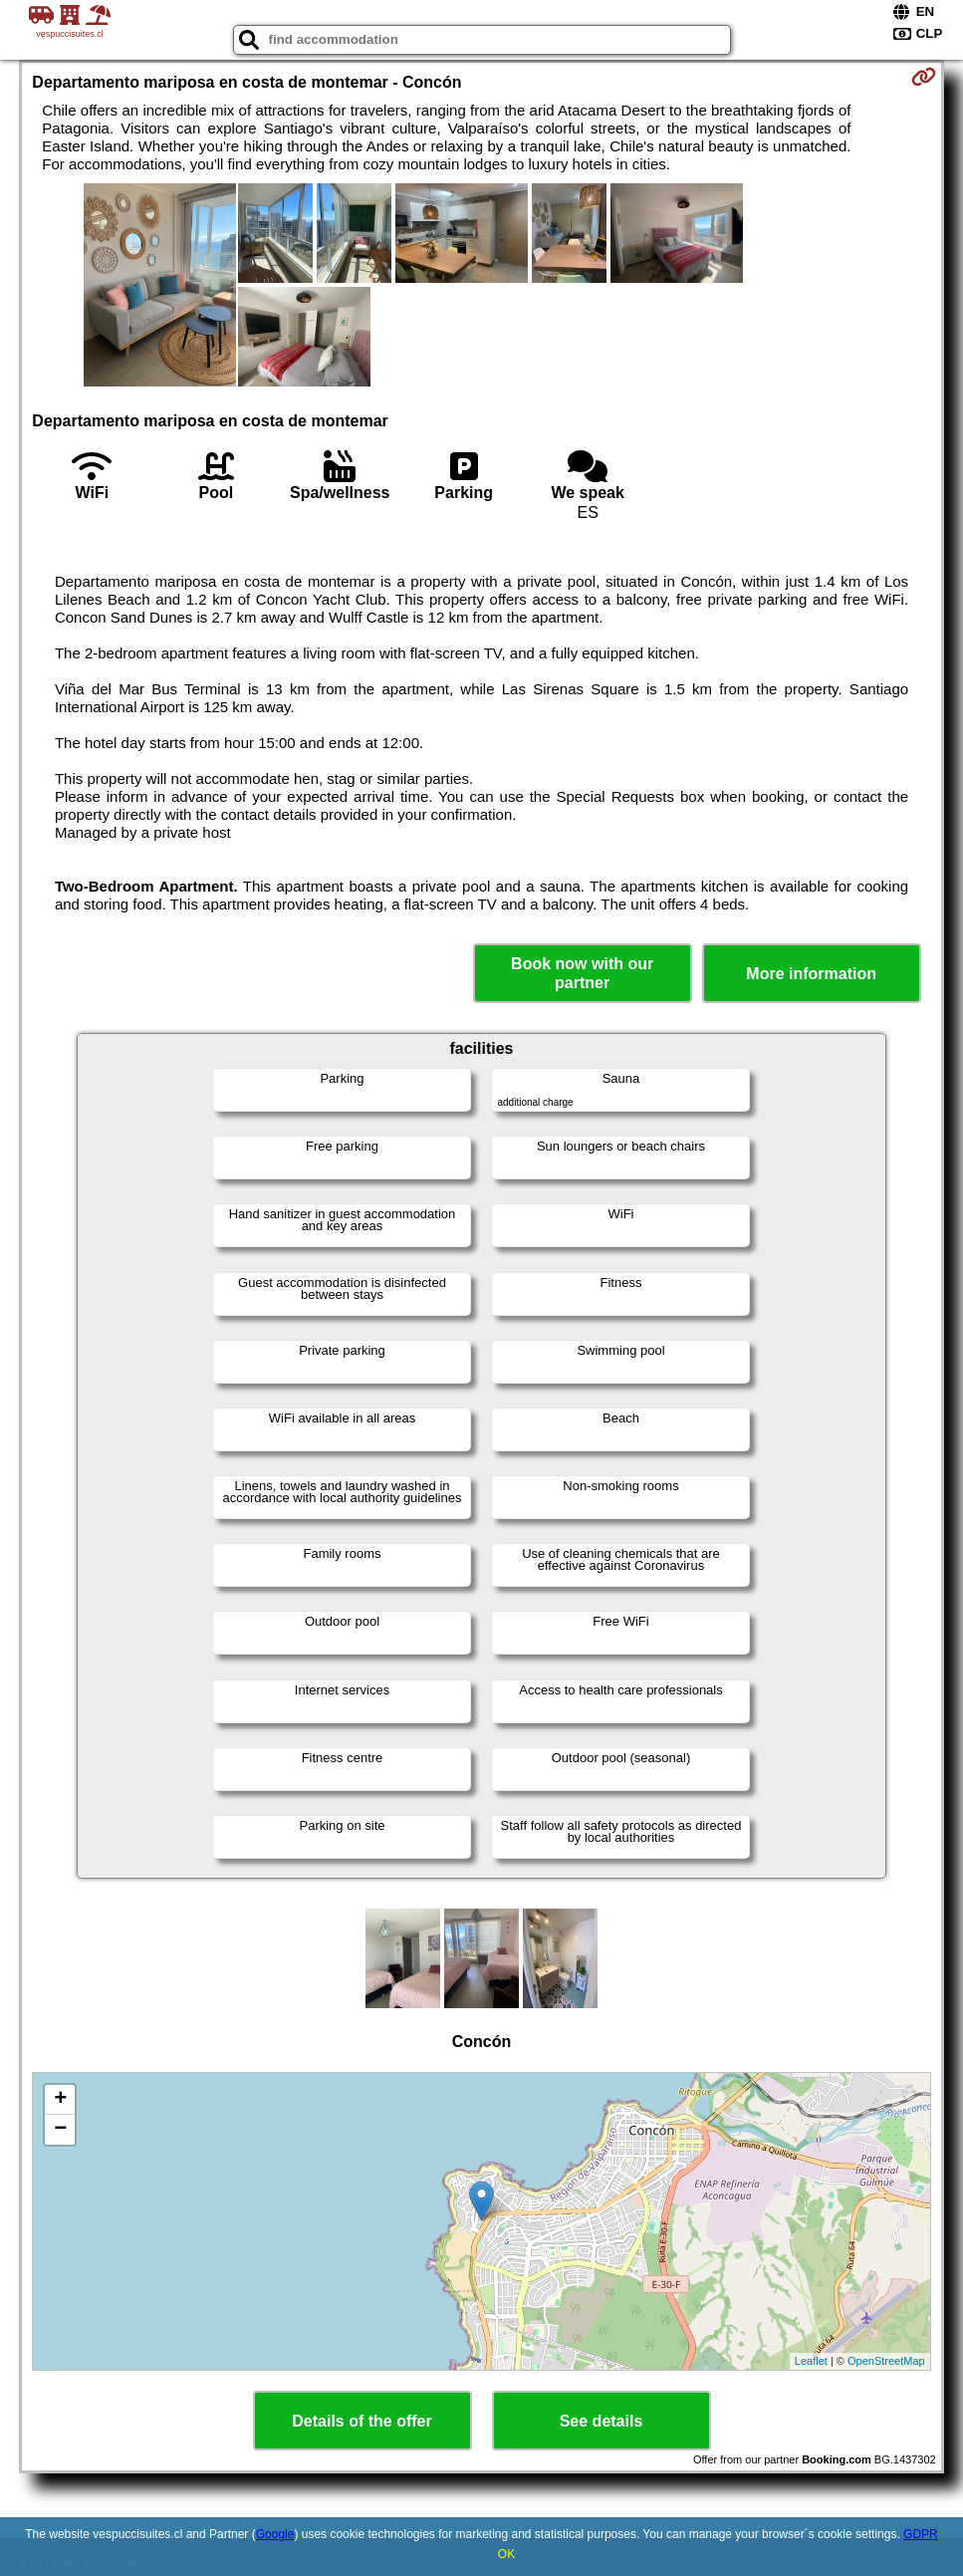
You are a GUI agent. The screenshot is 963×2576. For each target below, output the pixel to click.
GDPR (920, 2534)
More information (811, 973)
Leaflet (811, 2361)
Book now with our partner (582, 973)
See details (601, 2421)
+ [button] (60, 2100)
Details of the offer (361, 2421)
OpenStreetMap (886, 2361)
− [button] (60, 2130)
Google (275, 2534)
